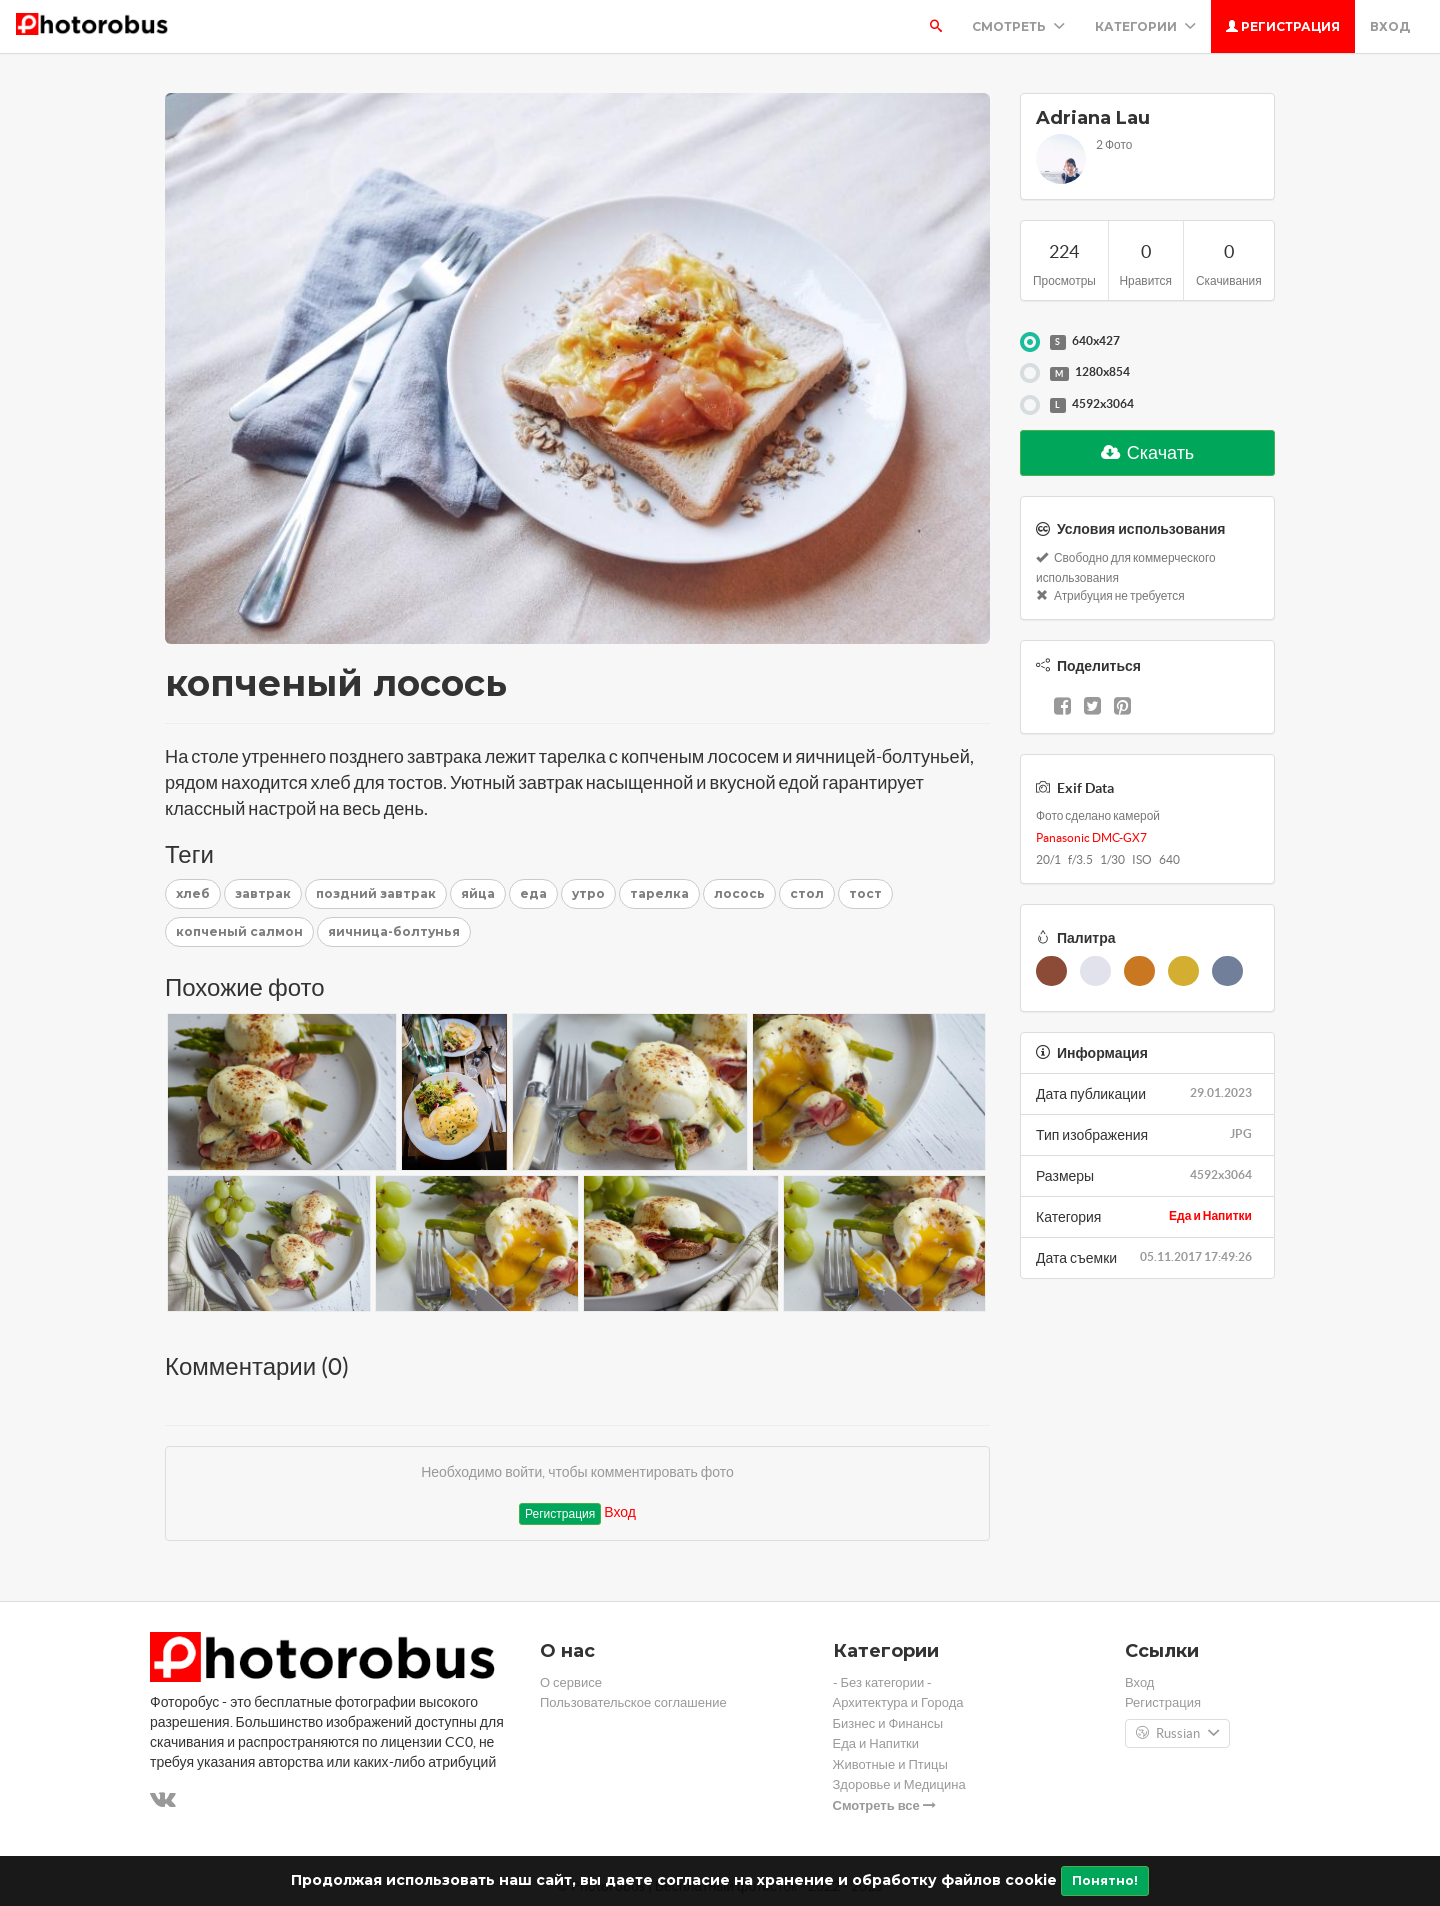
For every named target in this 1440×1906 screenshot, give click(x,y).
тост (865, 893)
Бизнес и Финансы (888, 1723)
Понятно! (1105, 1880)
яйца (478, 893)
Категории (1145, 26)
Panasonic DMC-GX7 (1091, 837)
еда (533, 893)
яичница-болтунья (394, 931)
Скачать (1148, 452)
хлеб (193, 893)
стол (807, 893)
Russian (1177, 1734)
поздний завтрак (376, 893)
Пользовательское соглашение (633, 1702)
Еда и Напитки (1210, 1215)
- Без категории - (883, 1682)
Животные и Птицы (890, 1764)
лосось (739, 893)
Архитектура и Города (898, 1702)
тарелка (659, 893)
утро (588, 893)
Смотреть (1018, 26)
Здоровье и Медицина (899, 1784)
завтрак (263, 893)
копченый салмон (239, 931)
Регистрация (1283, 26)
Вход (1390, 26)
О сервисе (571, 1682)
